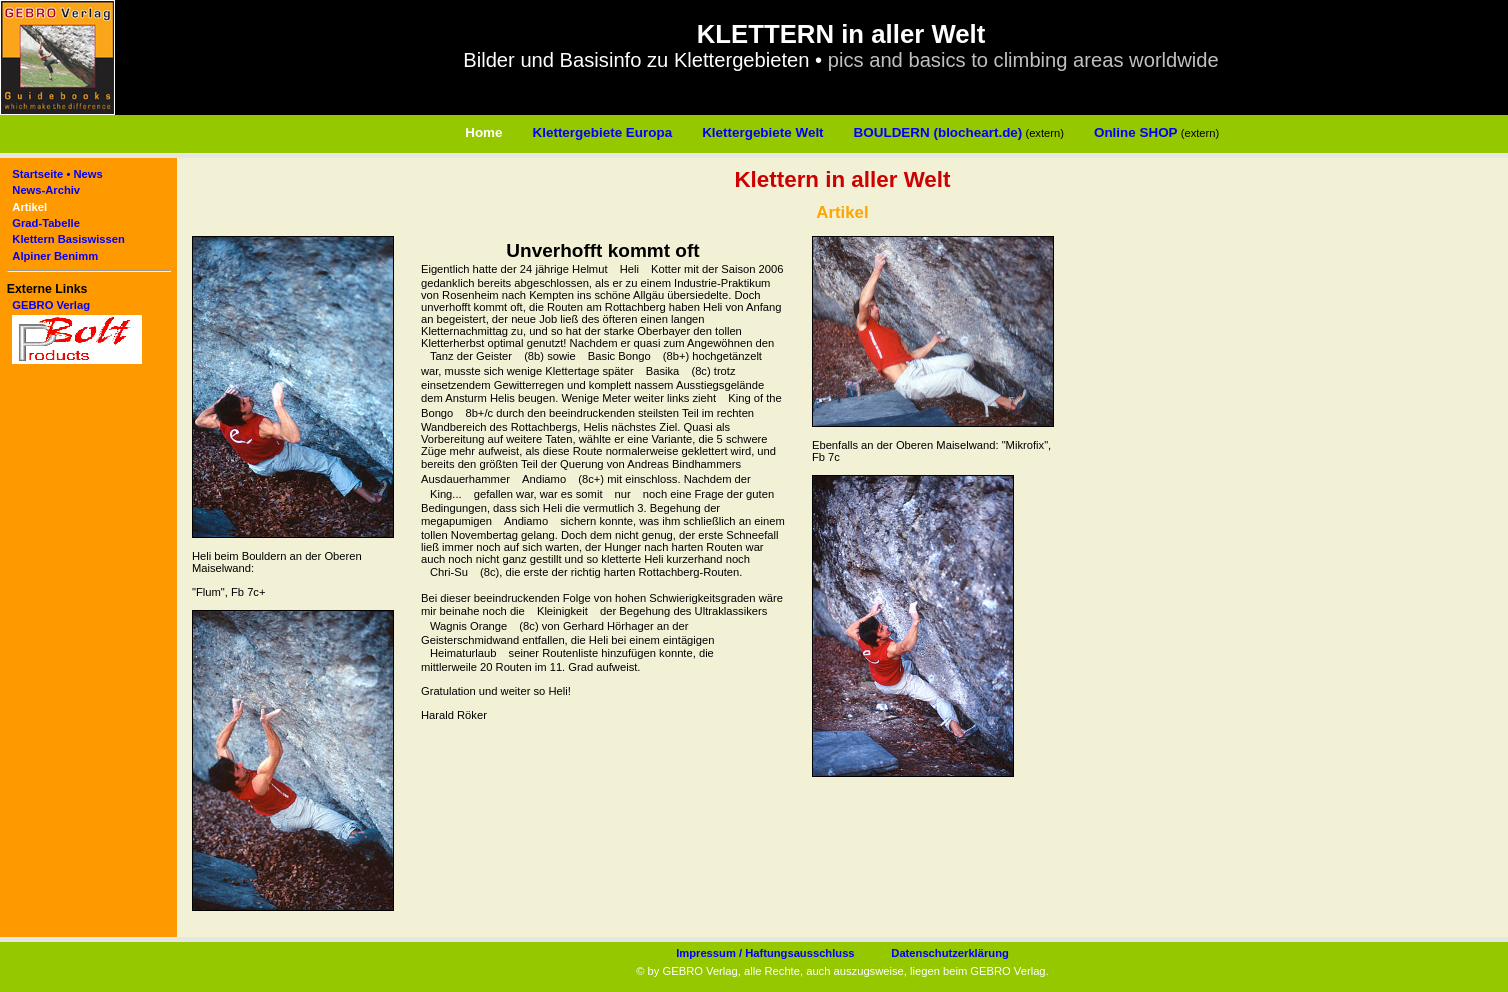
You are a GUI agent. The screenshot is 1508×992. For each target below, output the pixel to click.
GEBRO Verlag (51, 305)
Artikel (29, 207)
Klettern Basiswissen (68, 239)
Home (483, 132)
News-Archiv (46, 190)
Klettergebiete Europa (603, 132)
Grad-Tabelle (46, 223)
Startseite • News (57, 174)
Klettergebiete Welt (762, 132)
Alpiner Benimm (55, 256)
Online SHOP (1136, 132)
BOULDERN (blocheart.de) (938, 132)
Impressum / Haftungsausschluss (765, 953)
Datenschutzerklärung (950, 953)
